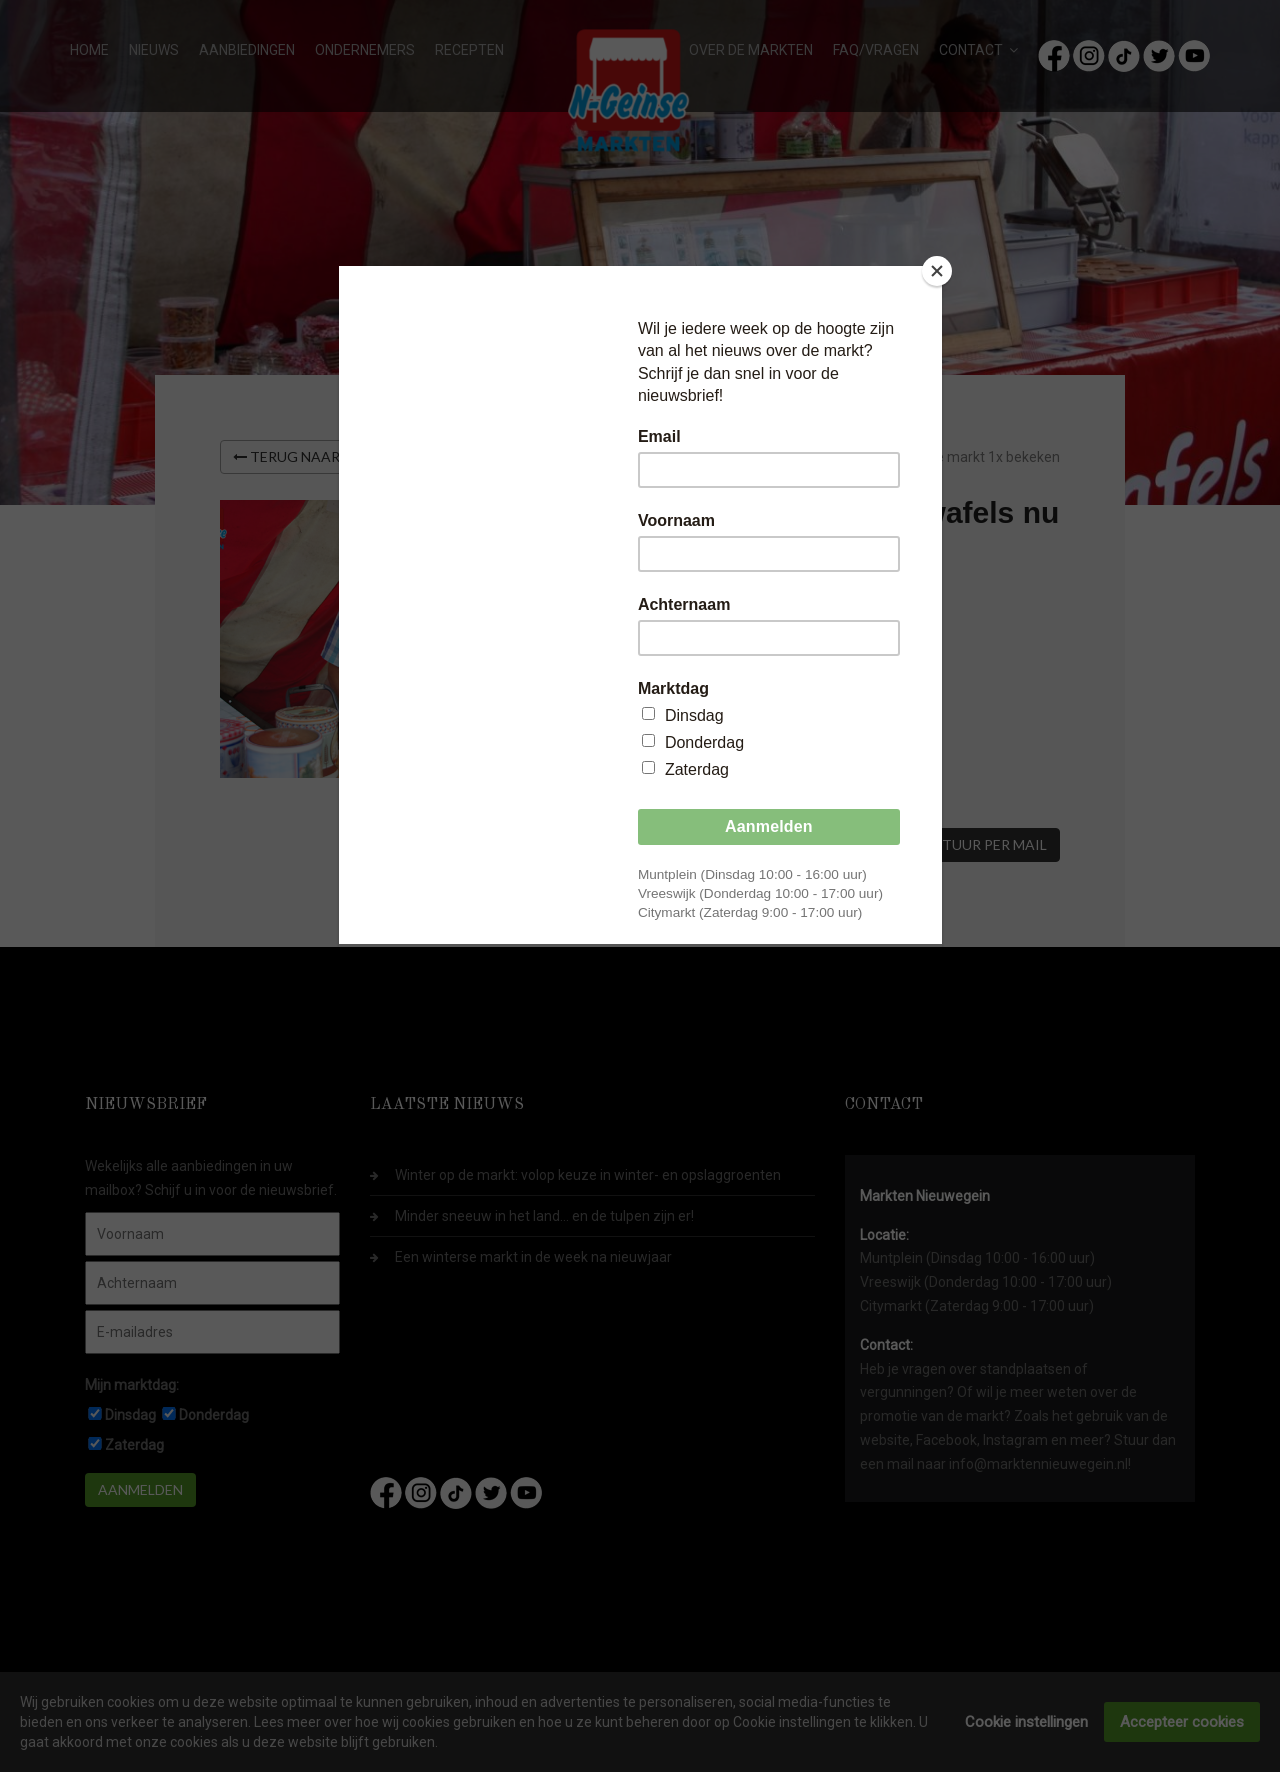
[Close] (937, 271)
